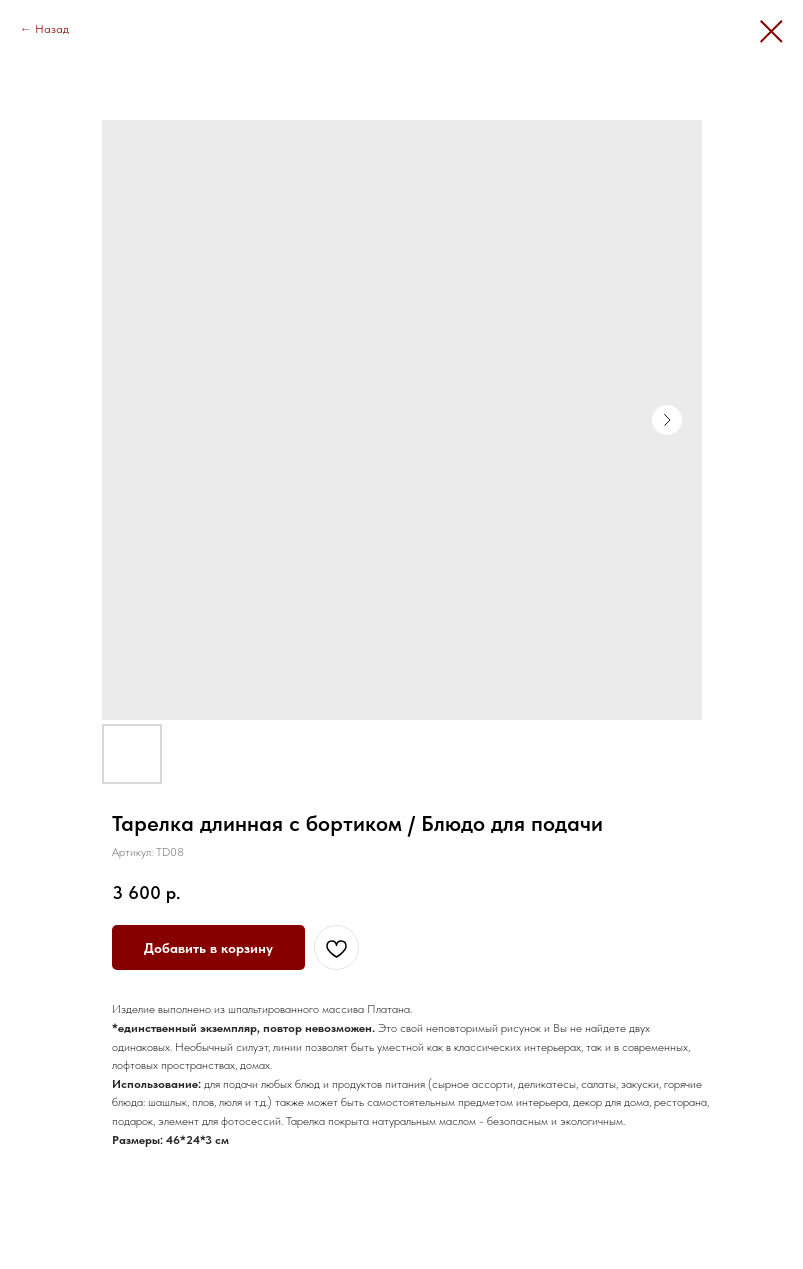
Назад (52, 29)
